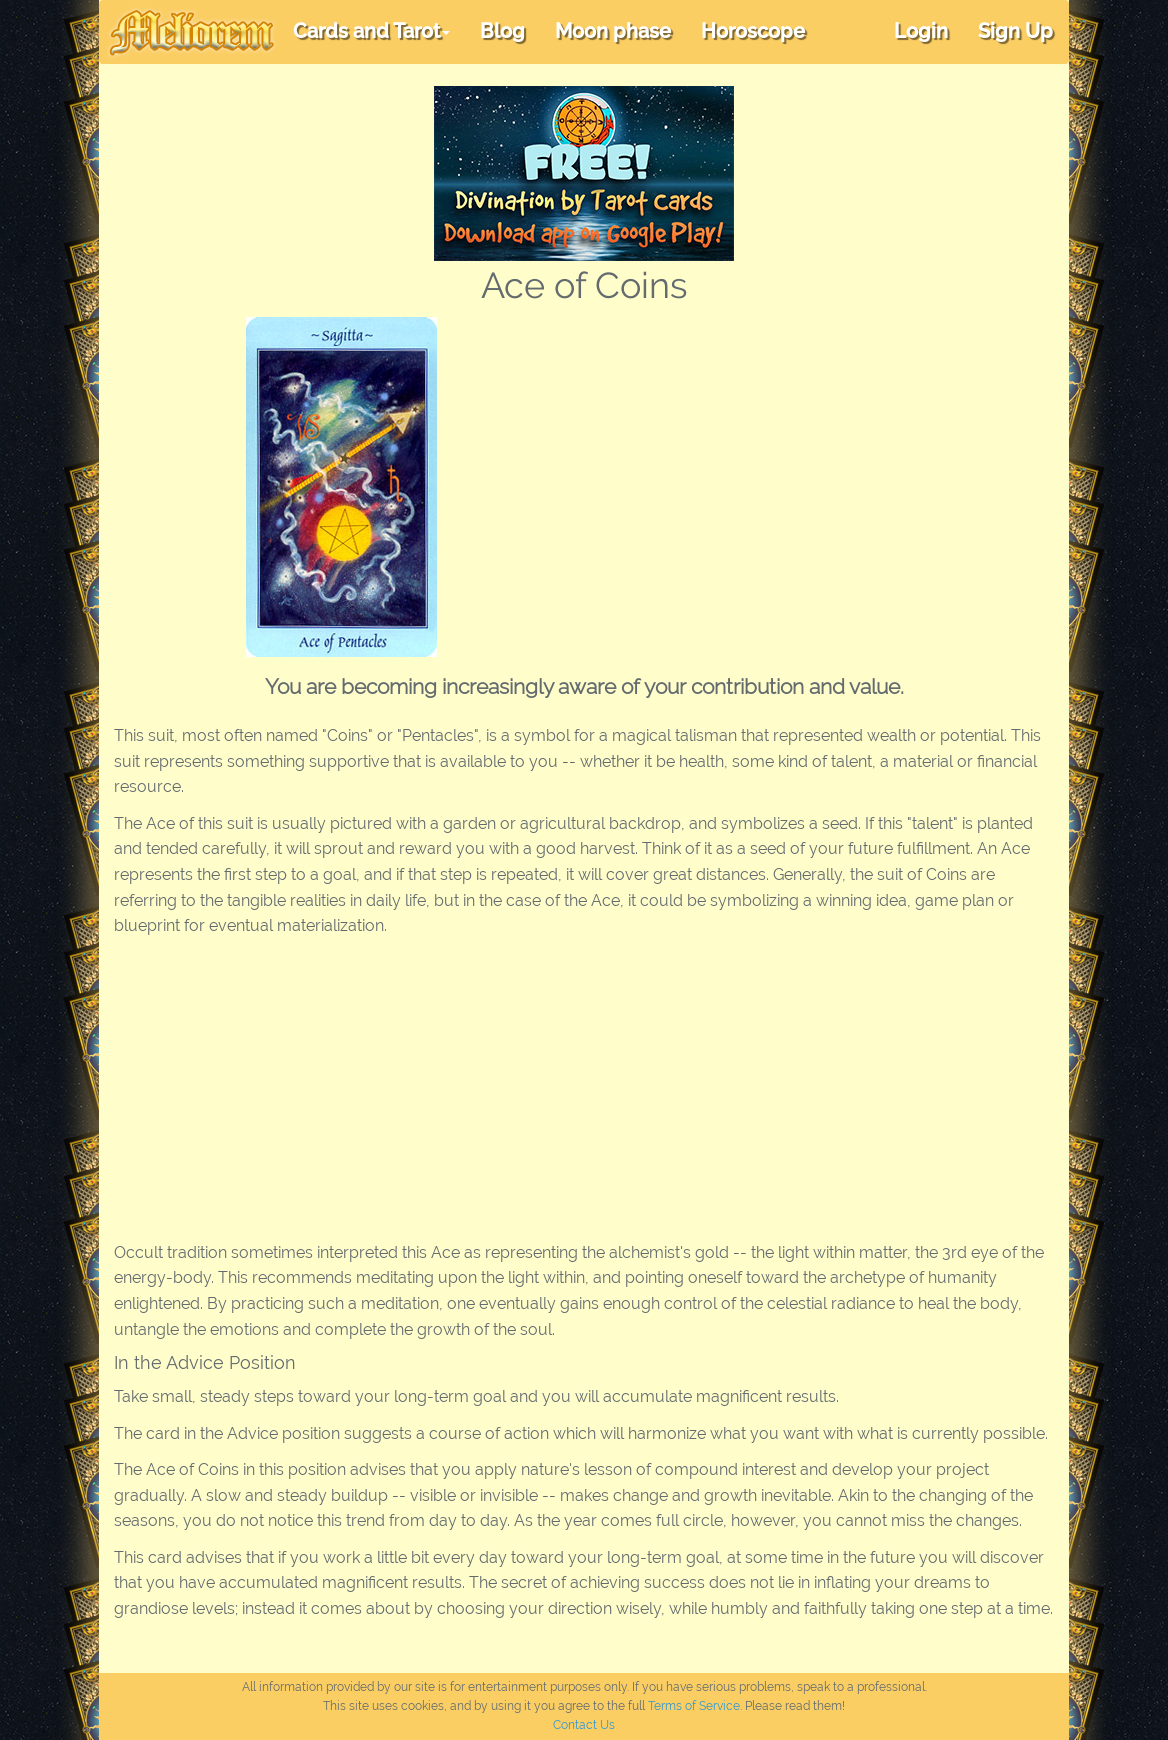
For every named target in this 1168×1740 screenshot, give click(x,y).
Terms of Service (694, 1706)
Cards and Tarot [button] (371, 31)
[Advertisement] (786, 467)
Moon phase (613, 31)
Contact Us (584, 1725)
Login (921, 31)
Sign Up (1015, 31)
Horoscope (753, 31)
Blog (502, 31)
